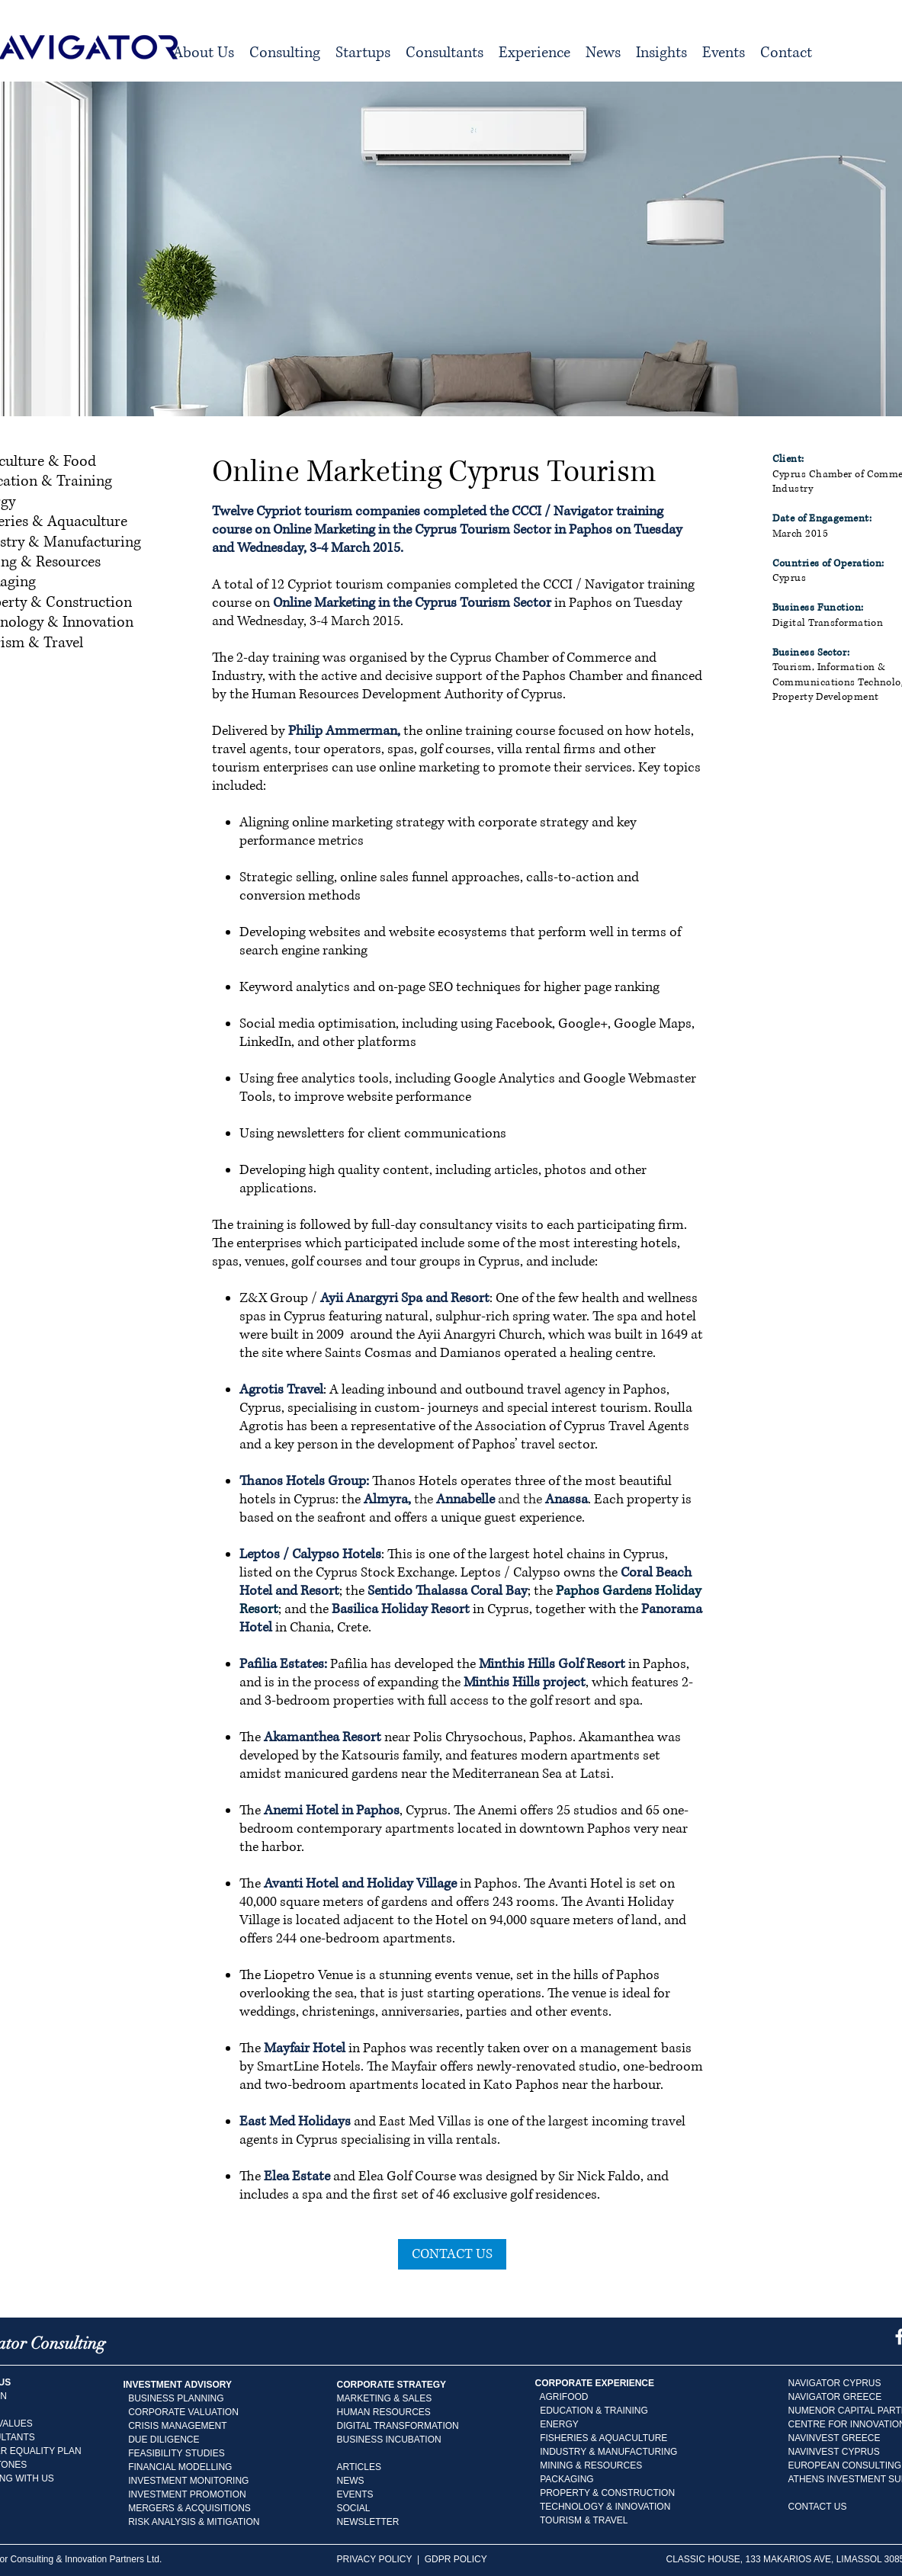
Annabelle (465, 1499)
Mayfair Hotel (304, 2048)
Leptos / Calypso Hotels (310, 1554)
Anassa (566, 1499)
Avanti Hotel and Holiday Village (360, 1884)
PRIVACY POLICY (374, 2559)
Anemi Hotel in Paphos (332, 1810)
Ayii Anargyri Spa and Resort (405, 1298)
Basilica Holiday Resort (401, 1609)
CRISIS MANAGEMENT (177, 2425)
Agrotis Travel (281, 1390)
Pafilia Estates (281, 1664)
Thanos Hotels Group (302, 1481)
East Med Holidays (295, 2121)
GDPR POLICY (457, 2559)
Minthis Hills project (525, 1682)
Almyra (386, 1499)
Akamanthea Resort (322, 1737)
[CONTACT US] (452, 2254)
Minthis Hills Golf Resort (552, 1664)
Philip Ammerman (342, 731)
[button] (285, 53)
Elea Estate (297, 2176)
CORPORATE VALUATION (183, 2412)
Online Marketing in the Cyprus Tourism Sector (412, 603)
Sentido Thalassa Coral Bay (448, 1591)
